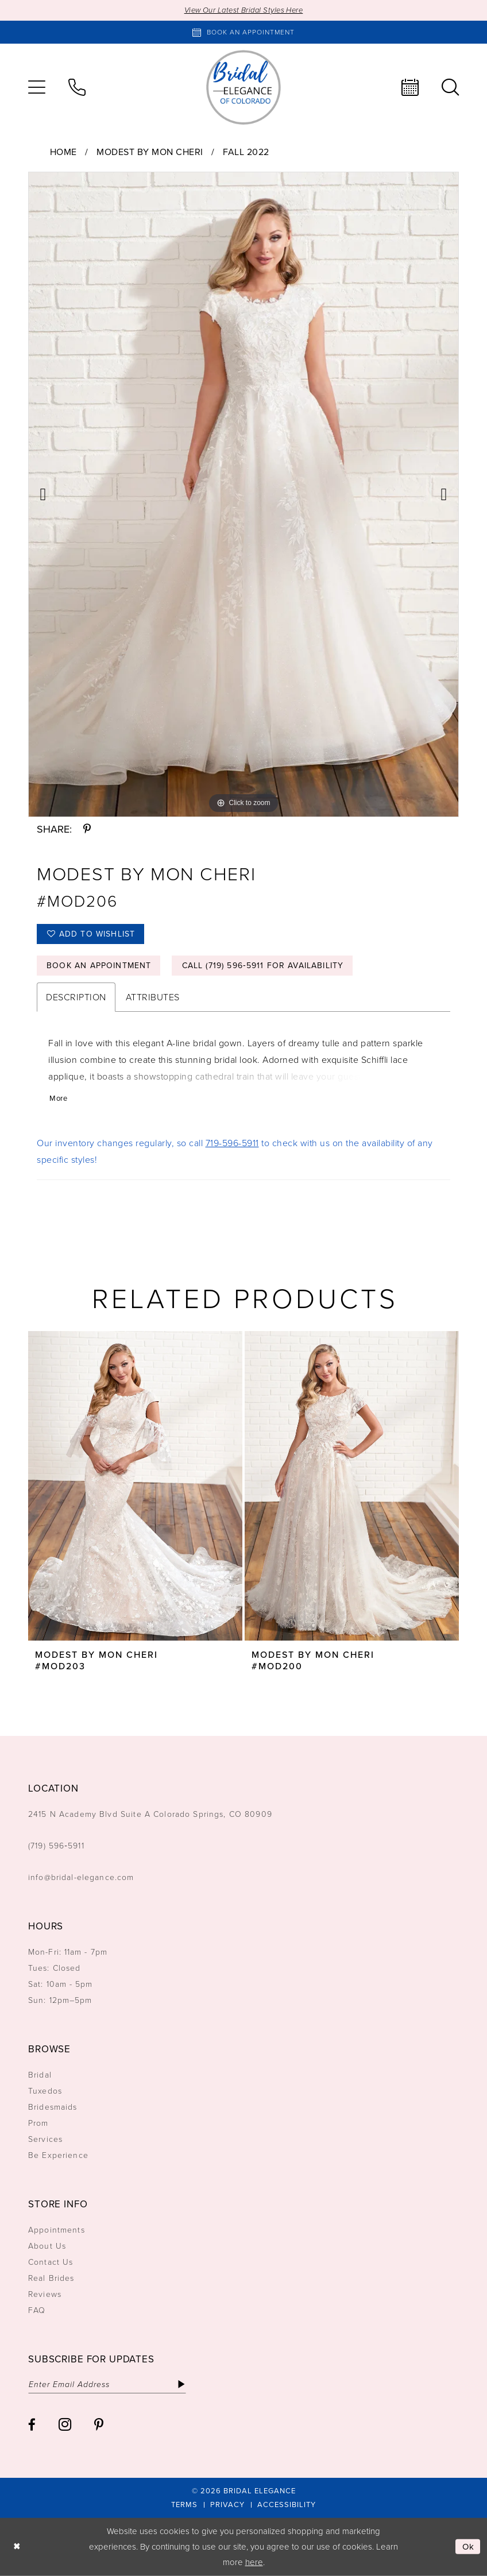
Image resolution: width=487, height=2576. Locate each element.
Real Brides (51, 2278)
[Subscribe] (181, 2384)
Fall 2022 (246, 151)
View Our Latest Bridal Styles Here (243, 10)
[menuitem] (37, 87)
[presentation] (135, 1486)
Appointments (56, 2230)
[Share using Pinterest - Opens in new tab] (87, 829)
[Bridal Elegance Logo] (243, 87)
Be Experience (58, 2155)
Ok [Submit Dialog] (468, 2546)
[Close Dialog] (17, 2547)
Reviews (44, 2294)
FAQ (36, 2310)
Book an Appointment (99, 966)
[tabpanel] (243, 494)
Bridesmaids (53, 2107)
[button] (37, 87)
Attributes (153, 997)
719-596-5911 (232, 1143)
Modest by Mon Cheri (149, 151)
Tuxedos (45, 2091)
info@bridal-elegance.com (81, 1877)
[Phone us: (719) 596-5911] (77, 87)
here (254, 2562)
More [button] (58, 1098)
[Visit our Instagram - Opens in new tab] (65, 2424)
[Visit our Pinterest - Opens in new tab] (98, 2424)
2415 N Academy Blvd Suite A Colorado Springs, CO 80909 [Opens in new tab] (150, 1814)
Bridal (40, 2075)
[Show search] (450, 87)
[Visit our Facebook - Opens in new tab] (32, 2424)
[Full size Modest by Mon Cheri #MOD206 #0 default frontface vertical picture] (243, 494)
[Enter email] (107, 2384)
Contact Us (50, 2262)
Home (63, 151)
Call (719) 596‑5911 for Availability (263, 966)
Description (76, 997)
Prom (38, 2123)
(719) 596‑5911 (56, 1846)
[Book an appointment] (243, 32)
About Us (47, 2246)
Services (45, 2139)
